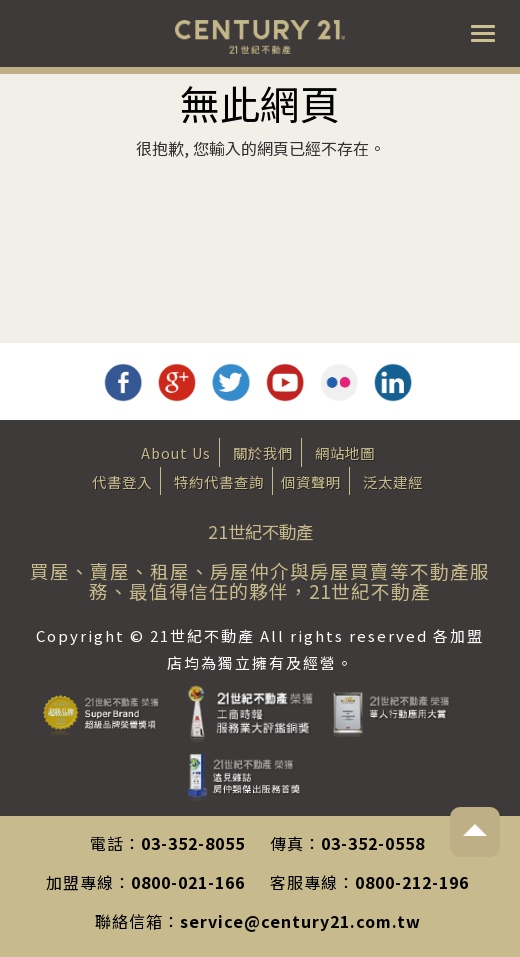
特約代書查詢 (219, 481)
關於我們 (263, 452)
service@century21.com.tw (300, 921)
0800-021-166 (188, 882)
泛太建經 (393, 481)
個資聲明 (311, 481)
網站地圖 (345, 452)
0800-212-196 (412, 882)
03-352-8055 (193, 843)
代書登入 (122, 481)
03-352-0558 (373, 843)
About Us (176, 452)
